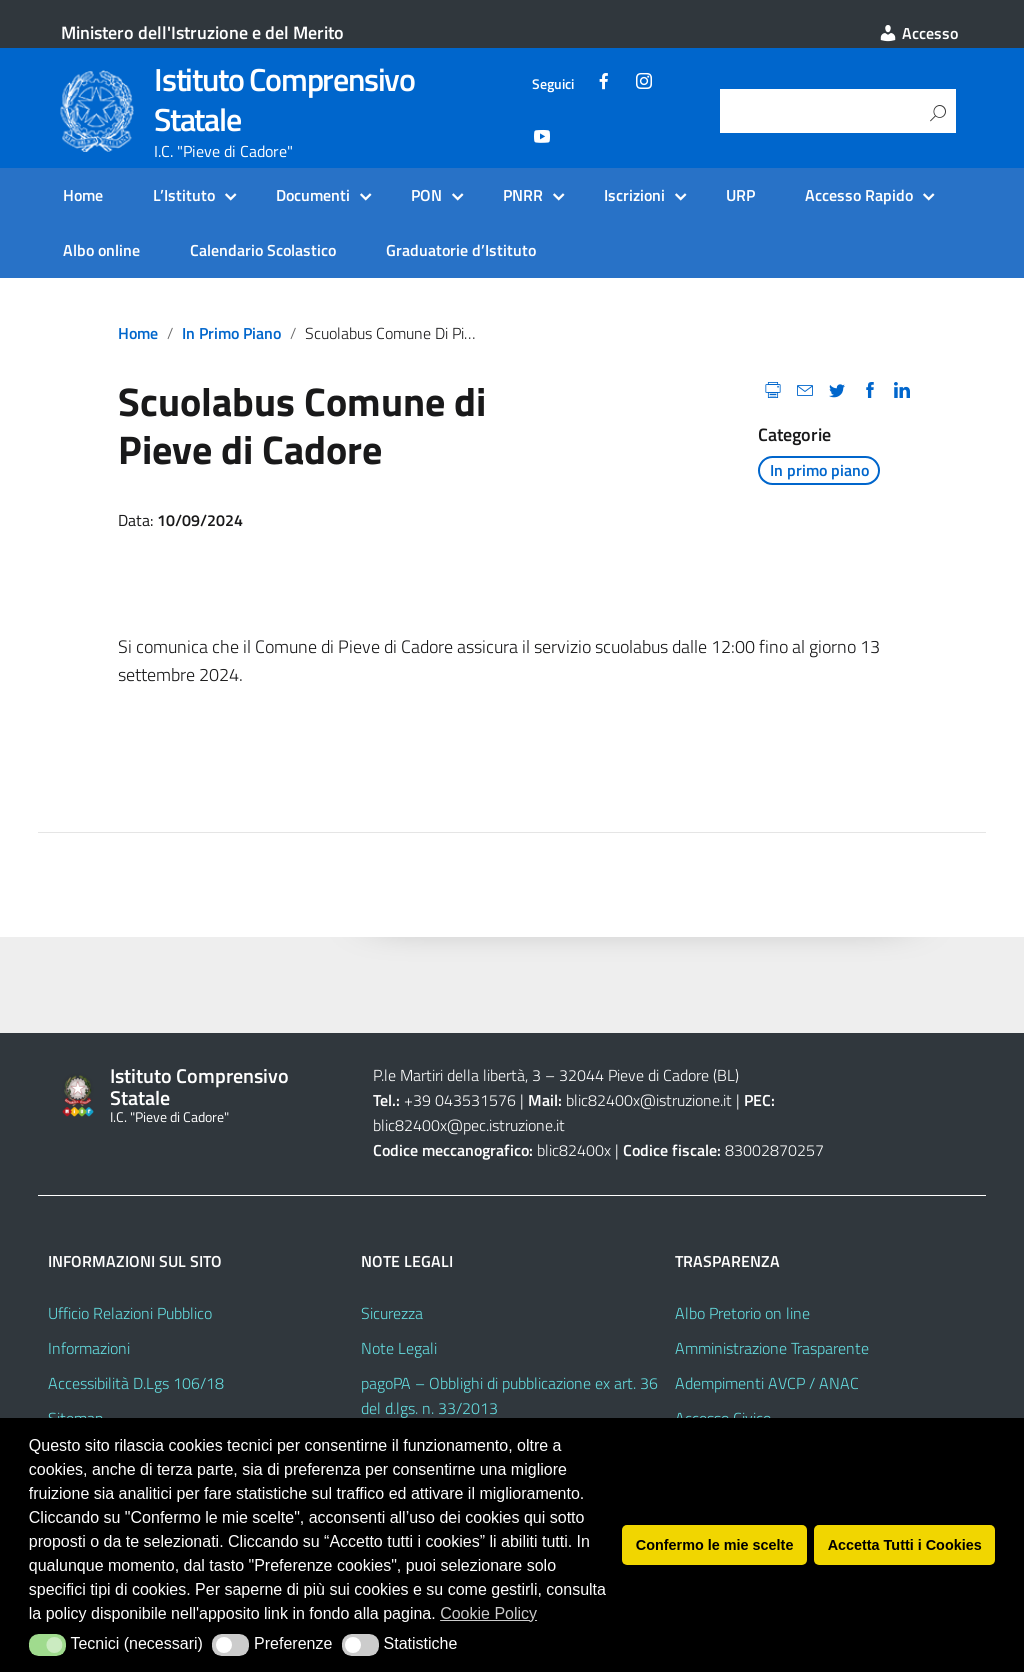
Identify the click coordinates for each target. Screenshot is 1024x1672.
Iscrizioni (634, 195)
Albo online (101, 250)
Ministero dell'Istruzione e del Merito (202, 32)
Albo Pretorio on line (742, 1313)
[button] (47, 1645)
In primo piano (231, 333)
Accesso (918, 33)
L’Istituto (184, 195)
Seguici (553, 84)
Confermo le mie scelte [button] (715, 1545)
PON (426, 195)
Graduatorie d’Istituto (461, 250)
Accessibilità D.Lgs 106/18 (136, 1383)
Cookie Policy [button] (488, 1613)
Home (83, 195)
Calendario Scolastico (263, 250)
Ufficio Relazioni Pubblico (130, 1313)
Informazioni (89, 1348)
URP (740, 195)
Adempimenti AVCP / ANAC (767, 1383)
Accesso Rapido (859, 195)
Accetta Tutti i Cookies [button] (905, 1545)
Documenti (313, 195)
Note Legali (399, 1348)
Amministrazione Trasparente (772, 1348)
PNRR (523, 195)
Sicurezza (392, 1313)
